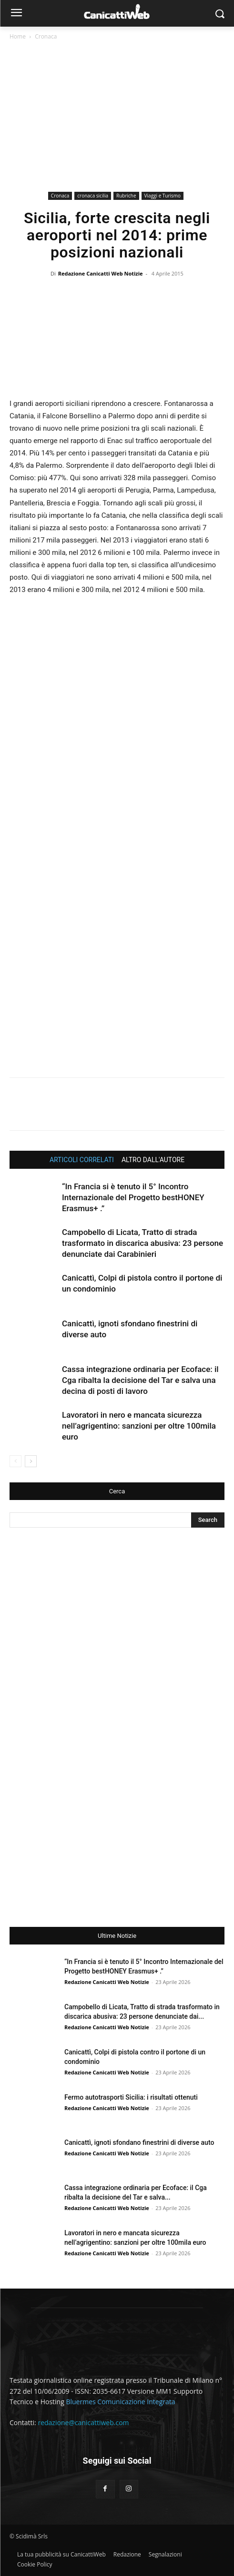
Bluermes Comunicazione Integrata (120, 2401)
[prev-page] (15, 1461)
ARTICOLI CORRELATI (82, 1159)
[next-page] (31, 1461)
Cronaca (46, 36)
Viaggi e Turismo (162, 195)
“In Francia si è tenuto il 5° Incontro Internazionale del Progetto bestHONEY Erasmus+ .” (133, 1197)
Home (18, 36)
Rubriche (126, 195)
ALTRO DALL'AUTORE (153, 1159)
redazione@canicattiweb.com (83, 2422)
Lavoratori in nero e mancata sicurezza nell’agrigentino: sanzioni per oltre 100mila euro (139, 1425)
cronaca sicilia (92, 195)
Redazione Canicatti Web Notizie (100, 273)
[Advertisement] (117, 117)
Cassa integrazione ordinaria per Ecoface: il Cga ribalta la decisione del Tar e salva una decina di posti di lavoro (140, 1380)
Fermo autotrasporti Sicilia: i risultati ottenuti (131, 2097)
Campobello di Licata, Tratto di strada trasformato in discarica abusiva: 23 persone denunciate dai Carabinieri (142, 1243)
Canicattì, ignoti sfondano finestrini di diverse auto (139, 2142)
